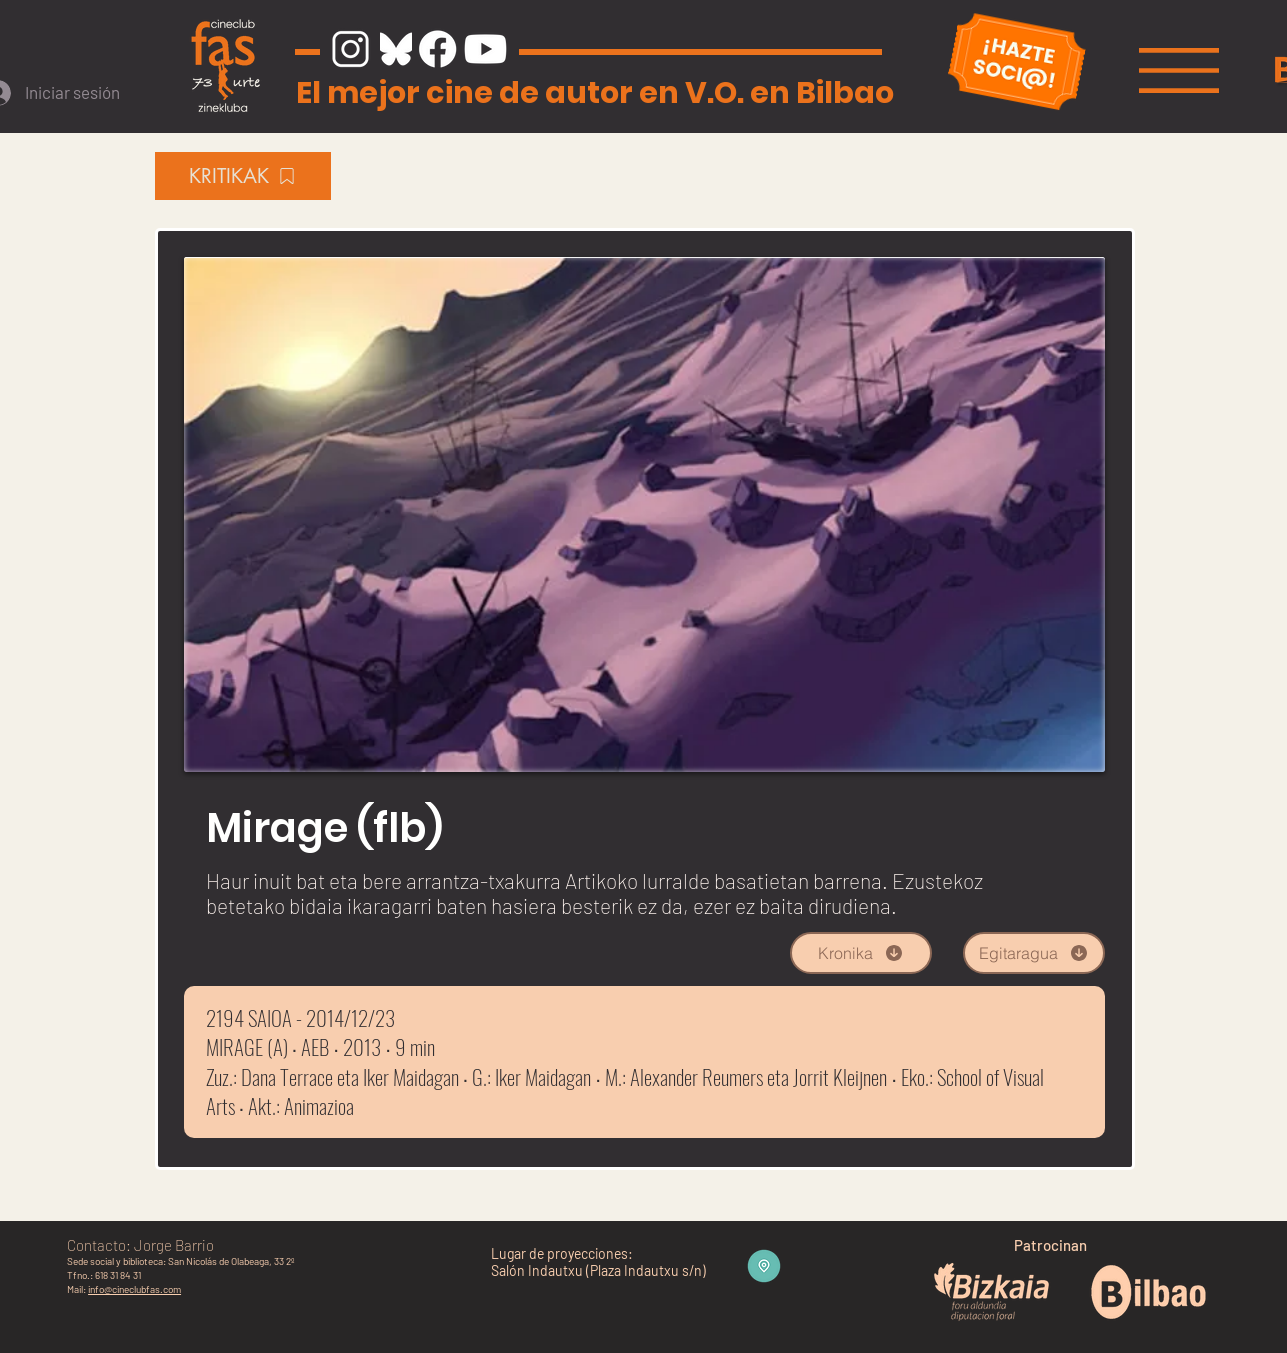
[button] (1179, 70)
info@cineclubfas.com (134, 1289)
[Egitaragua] (1034, 953)
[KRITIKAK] (243, 176)
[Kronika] (861, 953)
